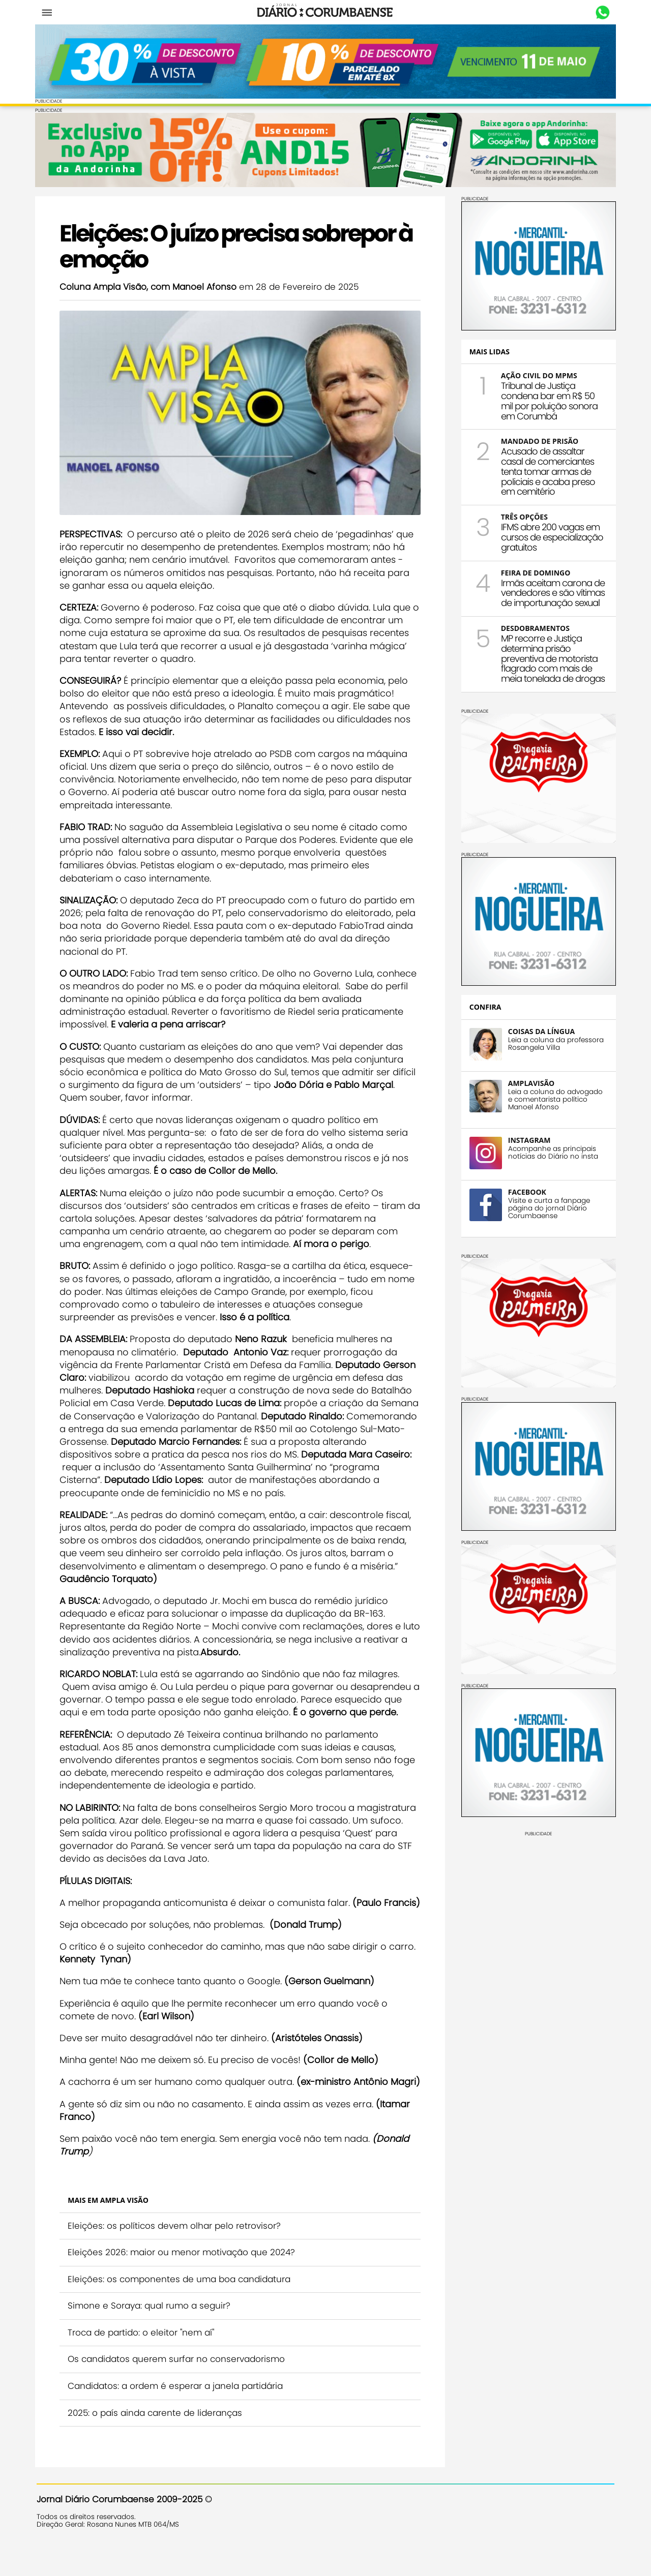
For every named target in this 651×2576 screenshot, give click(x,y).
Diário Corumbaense (326, 12)
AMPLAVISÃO (530, 1082)
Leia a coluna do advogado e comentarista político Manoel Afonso (554, 1098)
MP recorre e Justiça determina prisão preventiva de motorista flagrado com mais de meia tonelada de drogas (551, 657)
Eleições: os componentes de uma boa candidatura (180, 2302)
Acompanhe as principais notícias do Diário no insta (552, 1152)
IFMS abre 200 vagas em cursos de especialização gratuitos (550, 537)
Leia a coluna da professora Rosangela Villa (554, 1043)
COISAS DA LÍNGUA (540, 1031)
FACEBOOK (526, 1191)
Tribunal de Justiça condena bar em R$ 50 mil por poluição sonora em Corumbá (547, 400)
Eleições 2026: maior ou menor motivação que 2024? (183, 2276)
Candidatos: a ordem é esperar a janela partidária (176, 2410)
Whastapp (601, 12)
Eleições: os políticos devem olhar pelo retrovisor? (175, 2249)
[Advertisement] (537, 1899)
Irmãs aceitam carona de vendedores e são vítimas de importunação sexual (551, 592)
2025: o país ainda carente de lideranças (156, 2436)
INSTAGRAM (528, 1139)
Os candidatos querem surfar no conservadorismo (177, 2383)
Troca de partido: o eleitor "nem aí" (142, 2356)
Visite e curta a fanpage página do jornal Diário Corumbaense (547, 1207)
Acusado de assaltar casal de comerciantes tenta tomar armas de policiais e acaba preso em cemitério (546, 471)
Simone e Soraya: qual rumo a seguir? (150, 2329)
